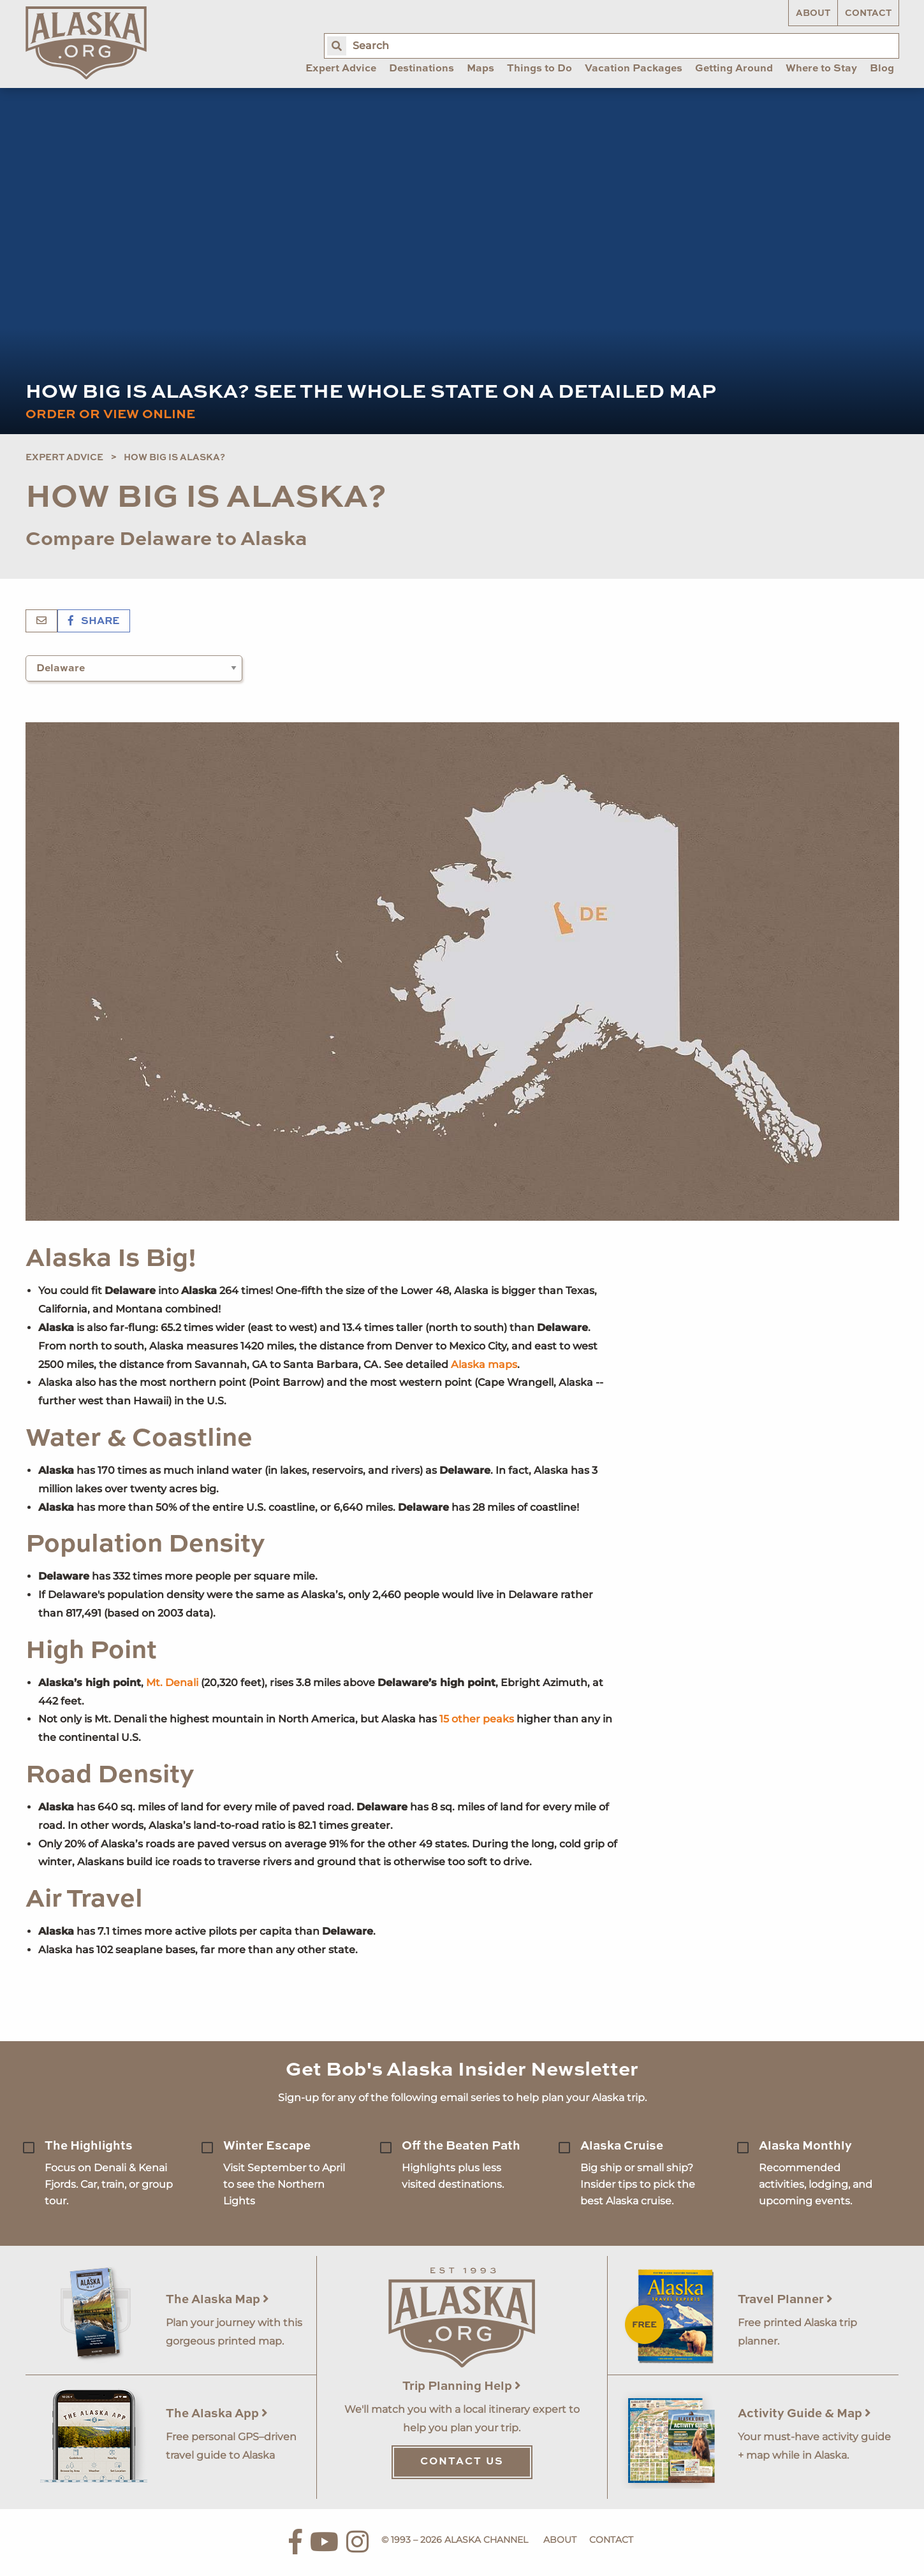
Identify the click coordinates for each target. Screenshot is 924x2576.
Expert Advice (64, 457)
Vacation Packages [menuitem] (633, 69)
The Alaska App (217, 2414)
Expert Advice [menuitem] (340, 69)
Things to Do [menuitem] (539, 69)
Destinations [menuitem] (421, 69)
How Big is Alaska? (174, 457)
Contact (868, 13)
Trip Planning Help (461, 2386)
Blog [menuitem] (882, 69)
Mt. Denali (172, 1683)
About (813, 13)
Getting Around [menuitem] (734, 69)
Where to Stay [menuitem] (821, 69)
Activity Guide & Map (804, 2414)
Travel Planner (785, 2300)
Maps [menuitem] (480, 69)
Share (93, 621)
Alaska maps (484, 1364)
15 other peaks (476, 1719)
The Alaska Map (217, 2300)
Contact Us (462, 2462)
